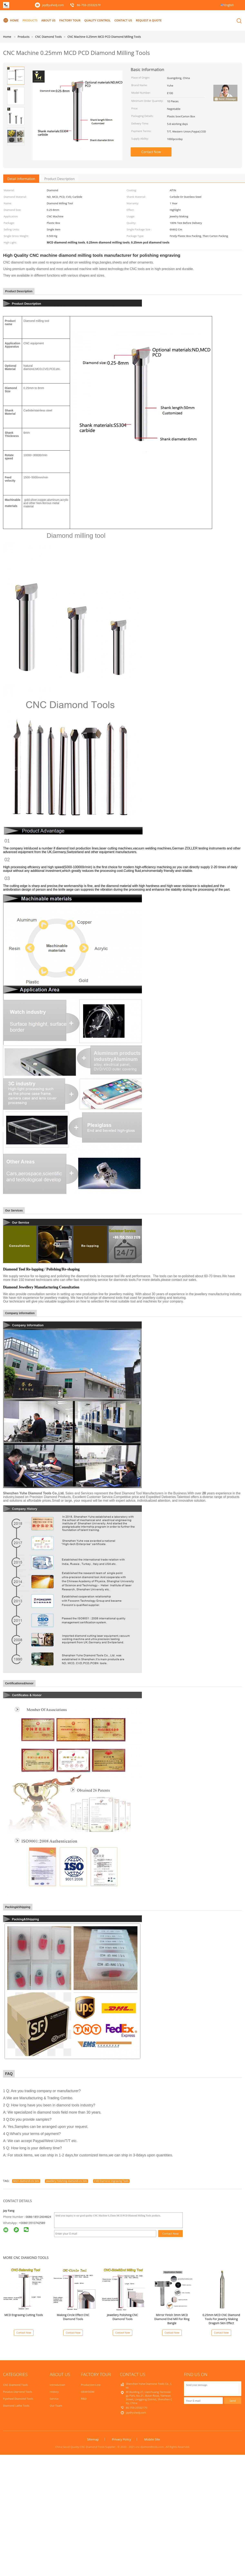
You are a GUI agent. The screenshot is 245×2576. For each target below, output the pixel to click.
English (229, 5)
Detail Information (21, 179)
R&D (84, 2398)
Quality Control (97, 20)
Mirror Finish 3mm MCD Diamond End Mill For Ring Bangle (171, 2319)
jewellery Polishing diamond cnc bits (66, 2181)
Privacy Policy (121, 2439)
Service (54, 2398)
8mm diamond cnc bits (26, 2181)
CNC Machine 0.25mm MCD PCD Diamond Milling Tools (104, 37)
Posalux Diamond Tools (17, 2392)
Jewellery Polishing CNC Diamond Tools (122, 2317)
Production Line (91, 2385)
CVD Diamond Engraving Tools (111, 2181)
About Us (48, 20)
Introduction (57, 2385)
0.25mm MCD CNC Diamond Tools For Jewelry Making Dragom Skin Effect (221, 2319)
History (54, 2392)
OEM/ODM (87, 2392)
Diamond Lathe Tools (16, 2405)
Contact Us (123, 20)
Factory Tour (69, 20)
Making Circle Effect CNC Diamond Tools (73, 2317)
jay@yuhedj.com (53, 5)
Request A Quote (148, 20)
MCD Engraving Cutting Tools (23, 2315)
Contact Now (151, 152)
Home (11, 20)
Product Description (59, 179)
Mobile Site (152, 2439)
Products (30, 20)
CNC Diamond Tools (15, 2385)
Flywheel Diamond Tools (18, 2398)
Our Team (56, 2405)
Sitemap (93, 2439)
